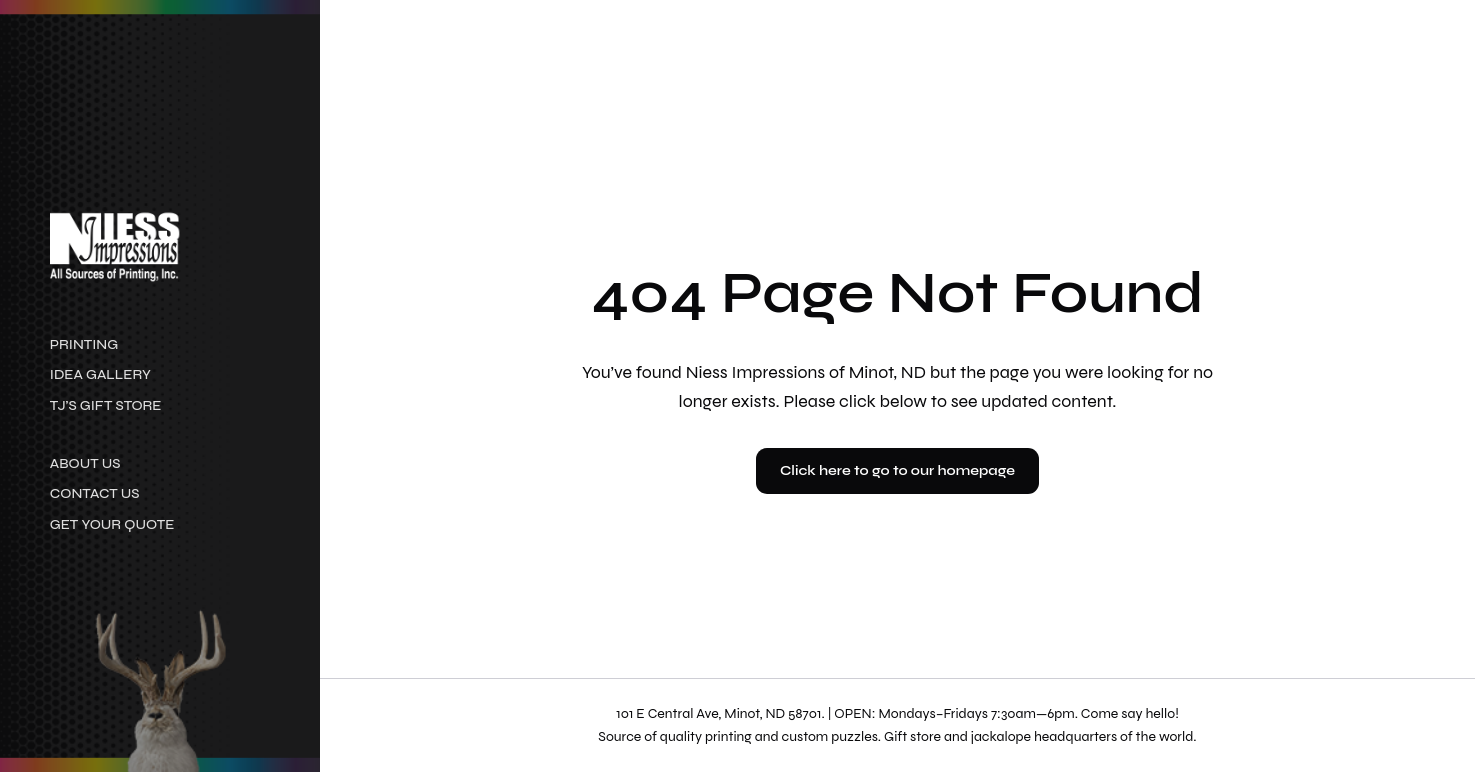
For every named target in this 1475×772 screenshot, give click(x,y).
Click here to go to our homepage (897, 470)
